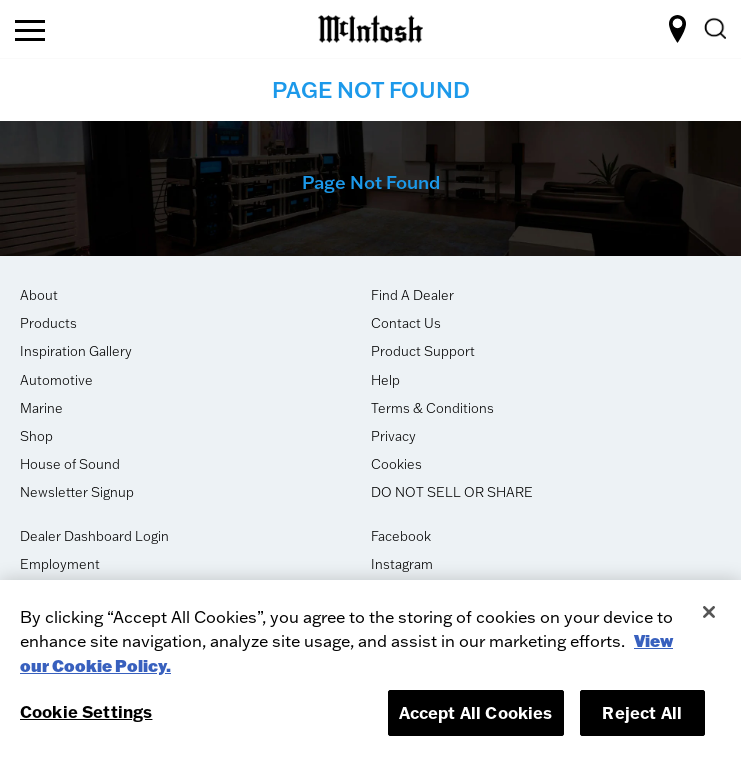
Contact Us (406, 323)
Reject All (642, 712)
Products (48, 323)
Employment (60, 564)
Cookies (396, 464)
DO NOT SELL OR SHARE (452, 492)
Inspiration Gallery (76, 351)
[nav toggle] (30, 32)
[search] (713, 29)
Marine (41, 408)
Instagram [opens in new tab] (402, 564)
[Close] (709, 612)
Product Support (423, 351)
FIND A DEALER (677, 29)
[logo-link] (370, 26)
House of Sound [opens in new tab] (70, 464)
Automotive (56, 380)
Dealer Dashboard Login (94, 536)
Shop (36, 436)
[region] (370, 670)
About (39, 295)
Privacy (393, 436)
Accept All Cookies (476, 712)
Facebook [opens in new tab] (401, 536)
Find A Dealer (412, 295)
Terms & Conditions (432, 408)
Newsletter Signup (77, 492)
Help (385, 380)
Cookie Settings (86, 711)
